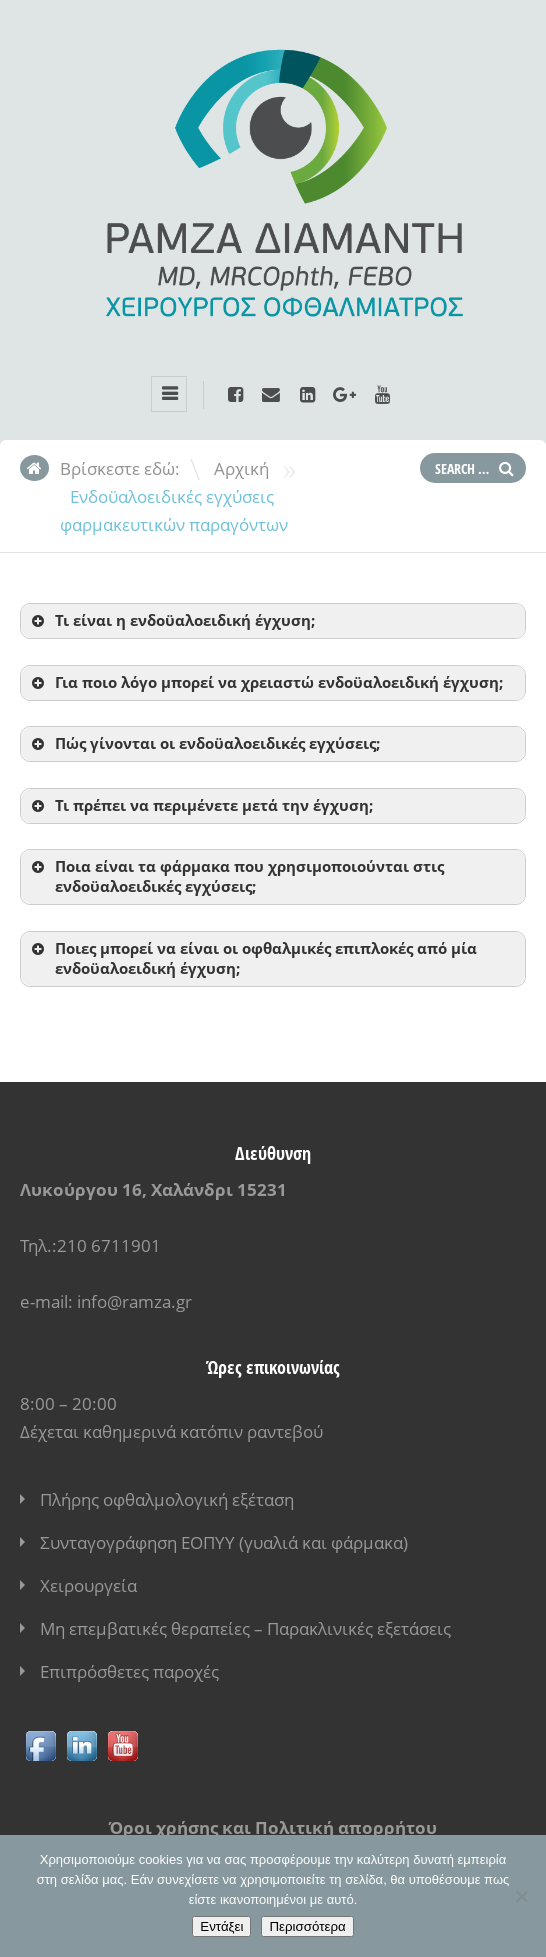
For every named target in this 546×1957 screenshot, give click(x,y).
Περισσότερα (307, 1926)
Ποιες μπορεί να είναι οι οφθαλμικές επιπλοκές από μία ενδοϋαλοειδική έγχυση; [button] (252, 958)
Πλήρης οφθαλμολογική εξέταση (167, 1499)
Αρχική (241, 468)
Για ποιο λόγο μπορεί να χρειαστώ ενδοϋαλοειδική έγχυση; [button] (265, 682)
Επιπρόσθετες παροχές (129, 1671)
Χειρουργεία (88, 1585)
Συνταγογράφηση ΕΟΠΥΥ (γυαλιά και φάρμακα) (224, 1542)
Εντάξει (221, 1926)
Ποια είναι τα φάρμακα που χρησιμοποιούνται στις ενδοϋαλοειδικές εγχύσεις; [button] (236, 876)
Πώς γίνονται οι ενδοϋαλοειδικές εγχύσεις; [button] (204, 743)
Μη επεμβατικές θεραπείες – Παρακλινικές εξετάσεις (245, 1628)
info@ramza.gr (134, 1301)
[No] (521, 1896)
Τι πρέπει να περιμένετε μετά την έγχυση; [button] (200, 805)
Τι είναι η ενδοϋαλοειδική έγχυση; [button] (171, 620)
